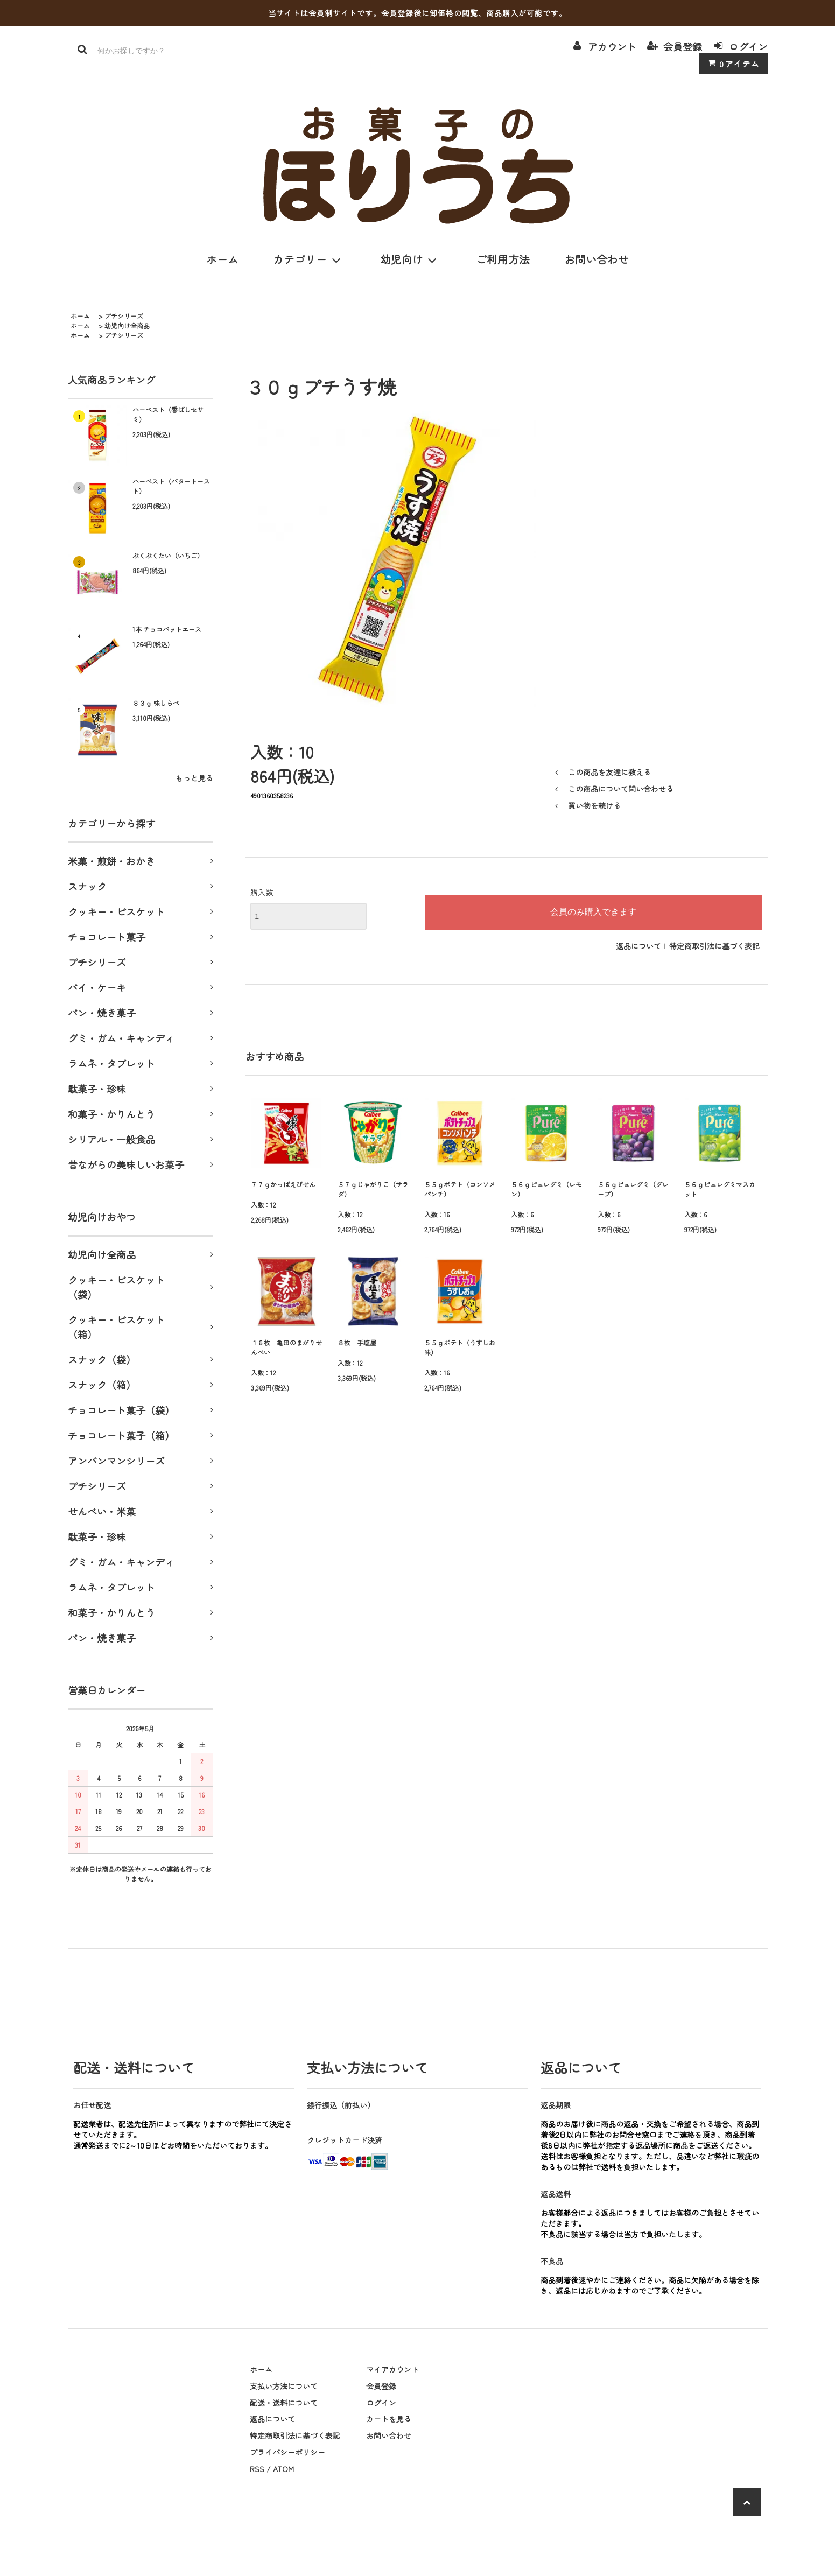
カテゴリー (309, 259)
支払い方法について (284, 2386)
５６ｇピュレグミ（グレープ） (633, 1189)
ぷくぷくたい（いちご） (168, 555)
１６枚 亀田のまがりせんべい (286, 1347)
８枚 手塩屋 (357, 1342)
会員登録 (682, 46)
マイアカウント (392, 2369)
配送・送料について (284, 2402)
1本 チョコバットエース (166, 629)
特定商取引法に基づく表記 (714, 945)
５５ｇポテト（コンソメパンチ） (459, 1189)
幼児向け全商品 (127, 325)
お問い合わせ (596, 259)
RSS (257, 2468)
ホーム (222, 259)
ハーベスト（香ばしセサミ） (168, 414)
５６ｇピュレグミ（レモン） (546, 1189)
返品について (638, 945)
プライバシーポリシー (287, 2452)
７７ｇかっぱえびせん (283, 1184)
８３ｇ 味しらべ (155, 702)
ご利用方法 (503, 259)
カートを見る (388, 2418)
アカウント (612, 46)
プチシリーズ (123, 315)
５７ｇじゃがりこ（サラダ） (373, 1189)
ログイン (748, 46)
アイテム (731, 63)
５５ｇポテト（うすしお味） (459, 1347)
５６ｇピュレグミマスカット (719, 1189)
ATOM (283, 2468)
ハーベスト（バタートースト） (171, 485)
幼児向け (410, 259)
